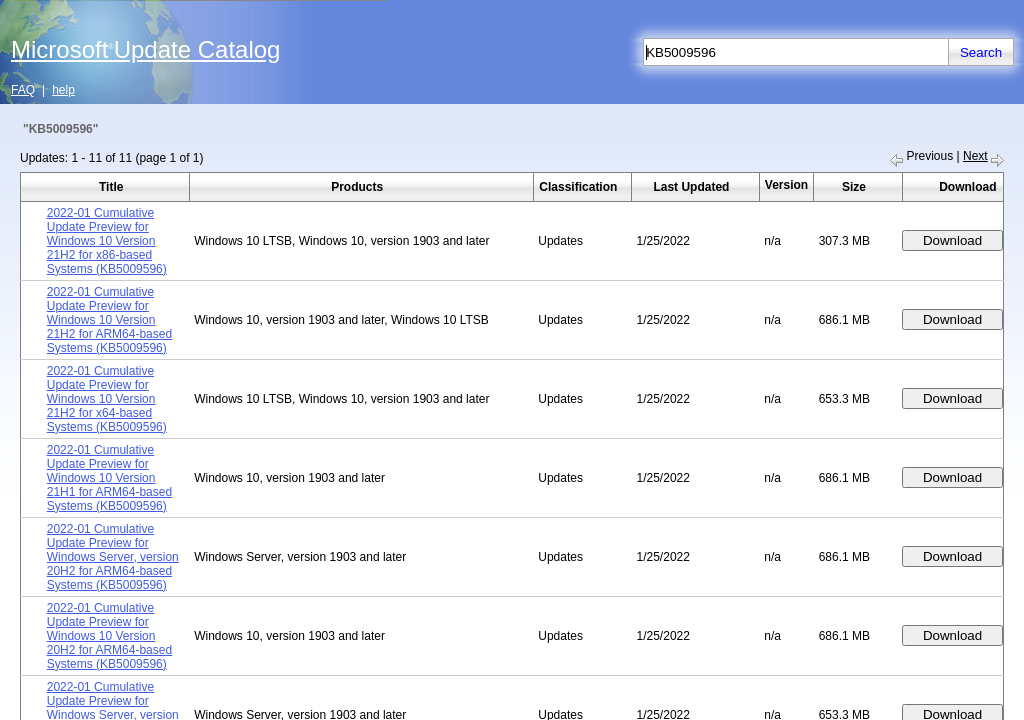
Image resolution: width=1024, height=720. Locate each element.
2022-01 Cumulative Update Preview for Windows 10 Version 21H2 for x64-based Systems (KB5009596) (107, 399)
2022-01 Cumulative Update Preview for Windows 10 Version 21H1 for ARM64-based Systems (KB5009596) (109, 478)
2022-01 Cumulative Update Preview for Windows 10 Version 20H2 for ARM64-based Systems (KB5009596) (109, 636)
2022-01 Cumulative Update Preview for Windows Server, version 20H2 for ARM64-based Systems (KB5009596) (113, 557)
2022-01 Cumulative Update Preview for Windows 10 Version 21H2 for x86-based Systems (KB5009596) (107, 241)
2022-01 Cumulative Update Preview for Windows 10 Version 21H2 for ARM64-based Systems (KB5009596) (109, 320)
